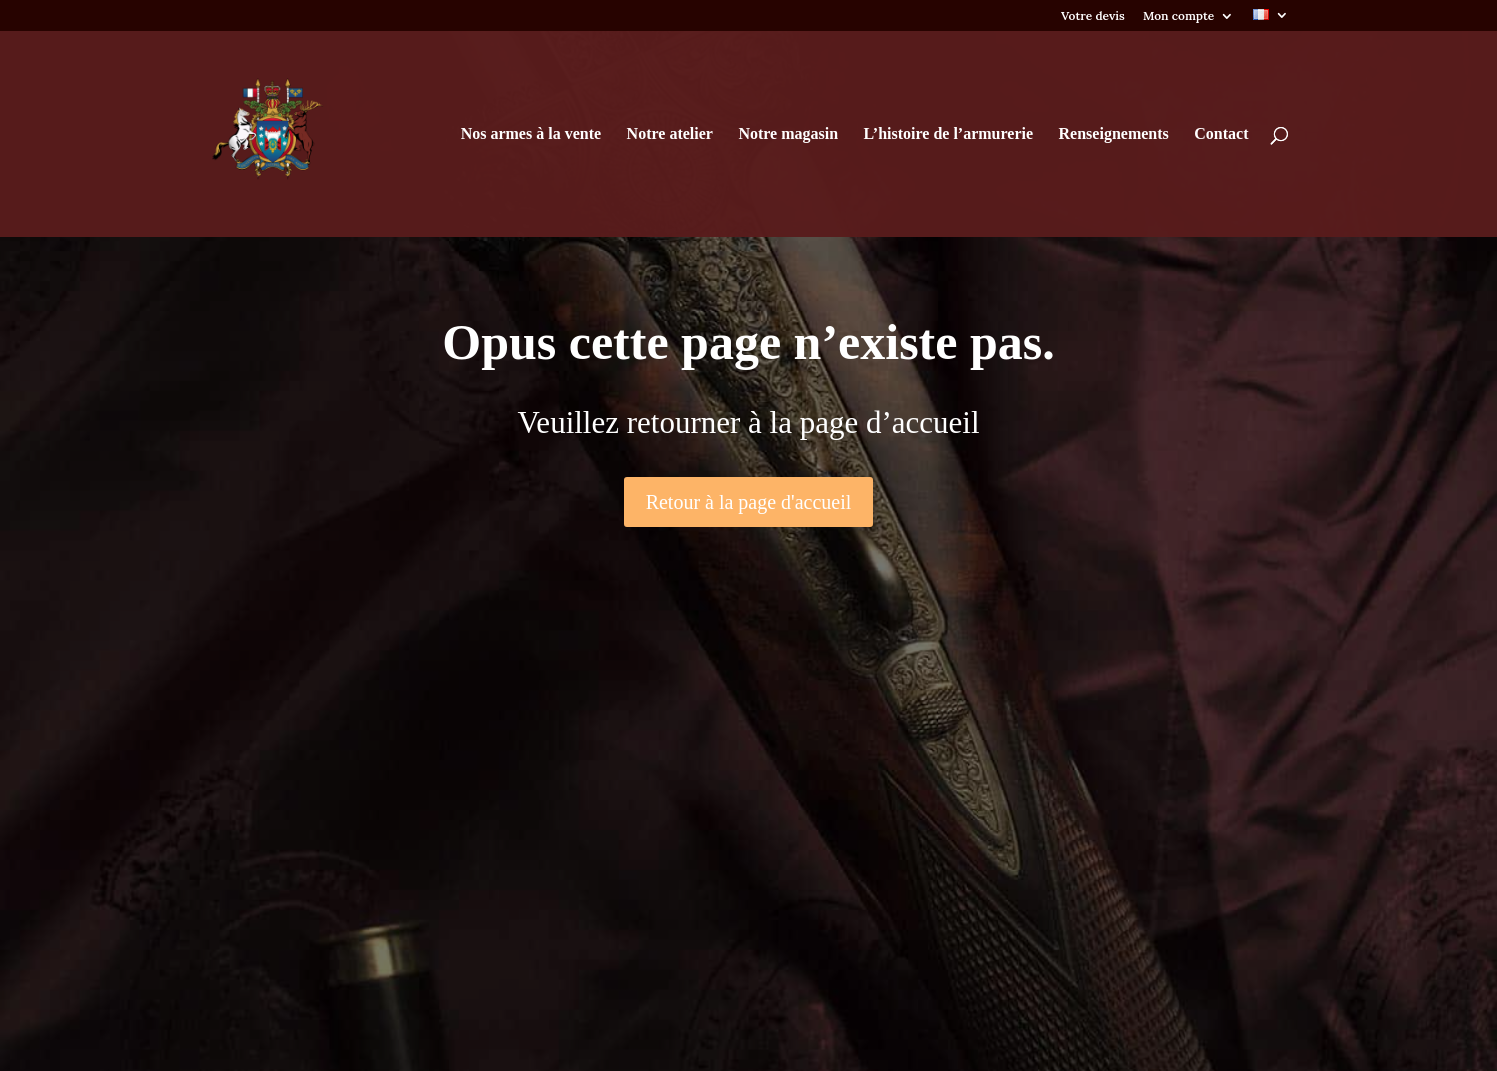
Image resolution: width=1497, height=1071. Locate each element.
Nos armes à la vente (531, 134)
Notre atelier (670, 134)
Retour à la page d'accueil (749, 502)
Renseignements (1114, 134)
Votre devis (1093, 16)
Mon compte (1178, 16)
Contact (1221, 134)
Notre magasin (788, 134)
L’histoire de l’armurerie (948, 134)
